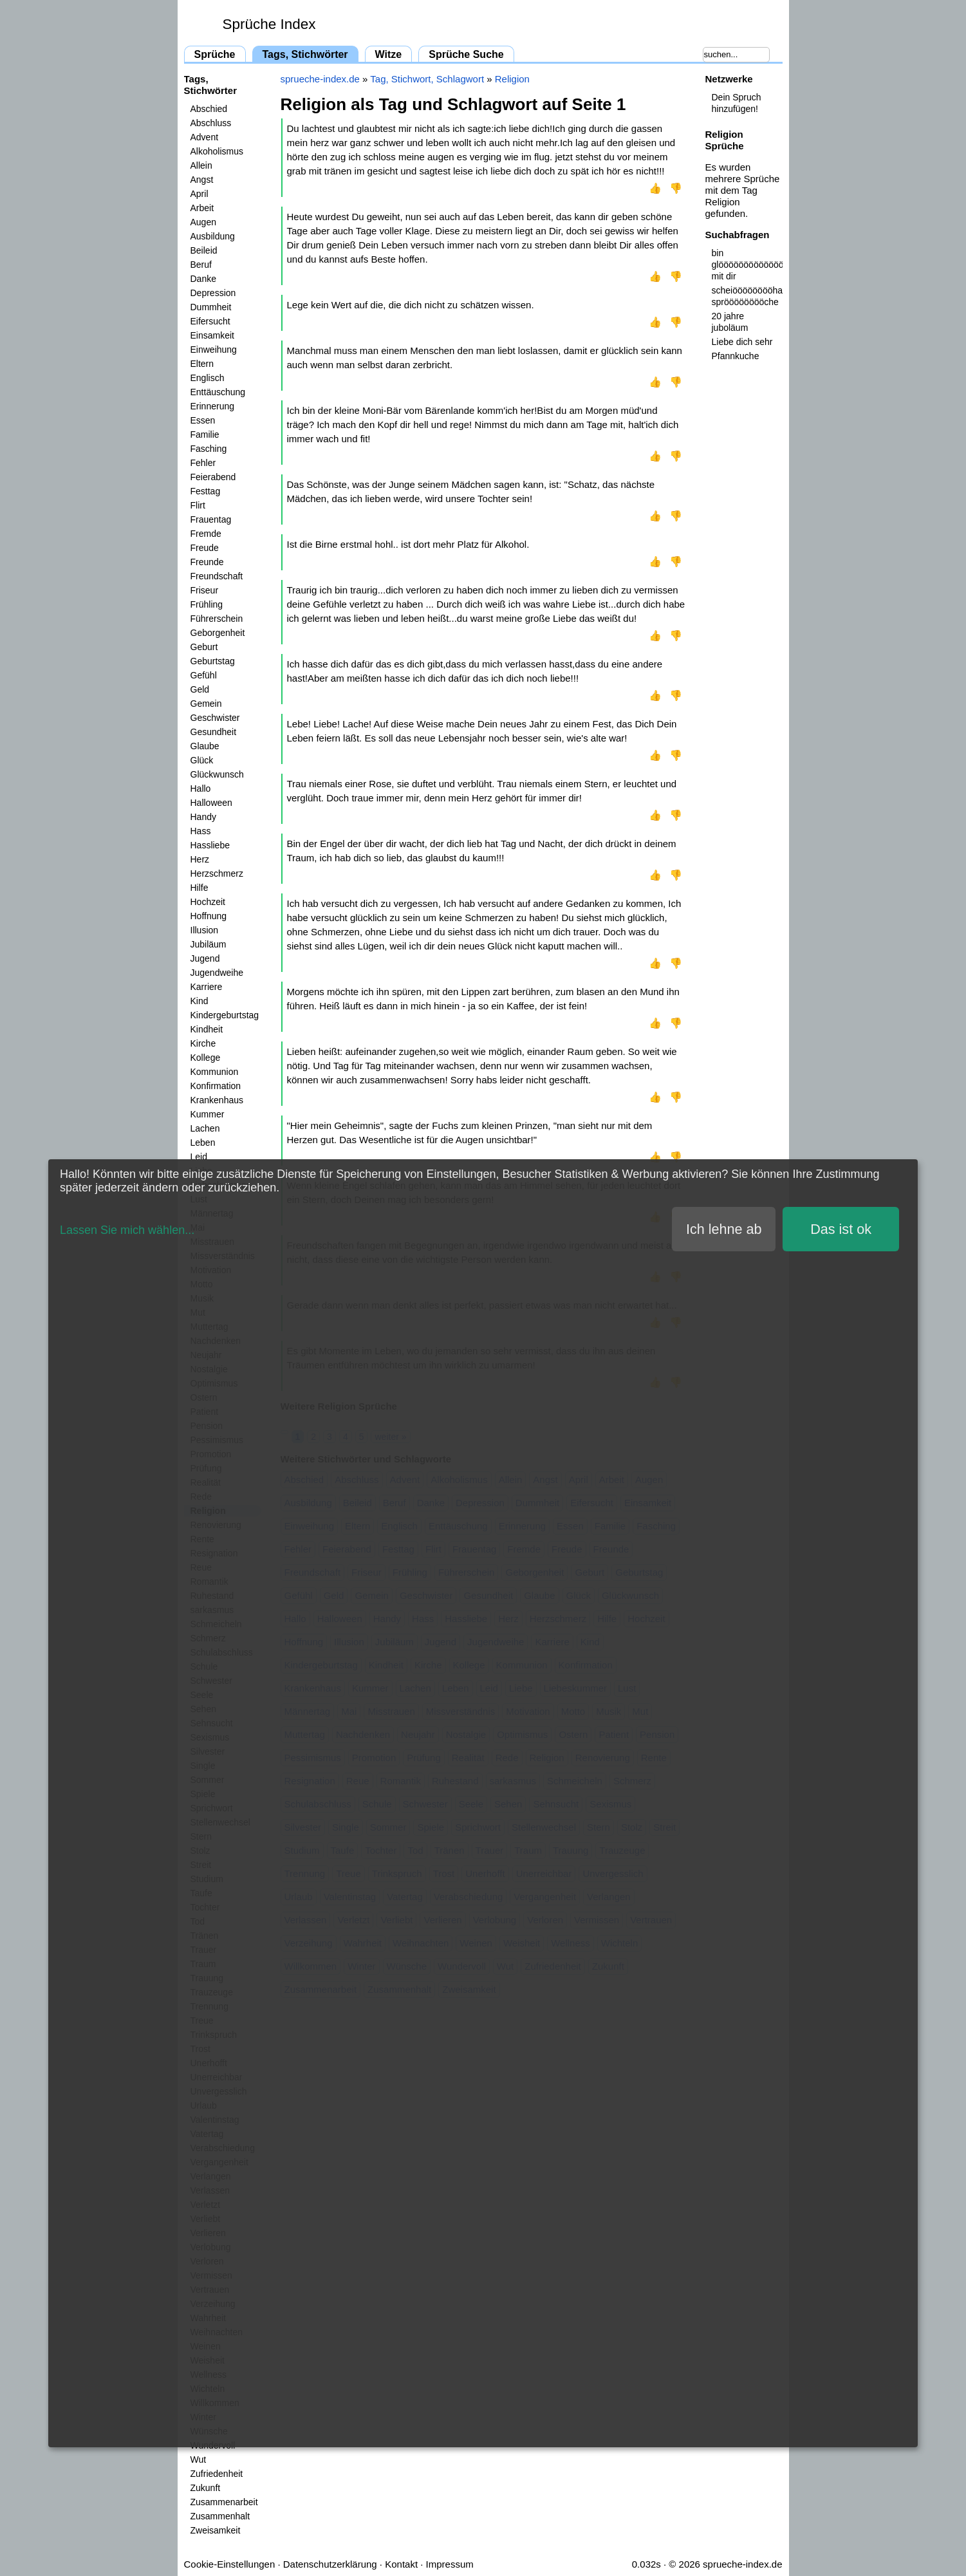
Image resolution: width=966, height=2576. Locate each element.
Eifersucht (210, 321)
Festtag (205, 491)
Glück (202, 760)
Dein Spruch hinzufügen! (736, 103)
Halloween (211, 803)
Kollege (205, 1057)
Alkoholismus (216, 151)
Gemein (206, 703)
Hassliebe (210, 845)
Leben (203, 1142)
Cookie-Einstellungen (229, 2564)
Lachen (205, 1128)
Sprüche (215, 54)
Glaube (204, 746)
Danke (203, 279)
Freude (204, 548)
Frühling (206, 604)
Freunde (207, 562)
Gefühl (203, 675)
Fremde (205, 533)
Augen (203, 222)
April (199, 194)
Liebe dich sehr (742, 342)
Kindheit (206, 1029)
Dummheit (211, 307)
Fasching (208, 448)
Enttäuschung (218, 392)
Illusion (204, 930)
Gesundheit (213, 732)
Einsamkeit (212, 335)
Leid (198, 1157)
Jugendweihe (217, 972)
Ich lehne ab (724, 1229)
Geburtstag (212, 661)
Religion (512, 78)
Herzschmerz (216, 873)
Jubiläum (208, 944)
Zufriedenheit (216, 2474)
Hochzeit (207, 902)
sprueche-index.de (320, 78)
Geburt (204, 647)
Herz (200, 859)
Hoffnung (208, 916)
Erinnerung (212, 406)
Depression (213, 293)
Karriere (206, 987)
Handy (203, 817)
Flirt (197, 505)
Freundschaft (216, 576)
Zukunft (205, 2488)
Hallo (200, 788)
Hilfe (199, 887)
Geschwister (215, 718)
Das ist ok (840, 1229)
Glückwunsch (217, 774)
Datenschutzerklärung (330, 2564)
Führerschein (216, 618)
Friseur (204, 590)
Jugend (205, 958)
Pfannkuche (735, 356)
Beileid (204, 250)
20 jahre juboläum (730, 322)
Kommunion (214, 1072)
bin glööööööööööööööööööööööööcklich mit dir (747, 264)
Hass (200, 831)
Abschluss (211, 123)
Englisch (207, 378)
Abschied (209, 109)
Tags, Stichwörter (305, 54)
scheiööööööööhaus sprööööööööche (747, 296)
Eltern (202, 364)
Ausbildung (212, 236)
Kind (199, 1001)
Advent (204, 137)
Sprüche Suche (466, 54)
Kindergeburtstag (224, 1015)
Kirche (203, 1043)
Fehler (203, 463)
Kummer (207, 1114)
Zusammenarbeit (224, 2502)
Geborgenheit (217, 633)
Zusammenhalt (220, 2516)
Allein (201, 165)
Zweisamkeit (215, 2530)
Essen (203, 420)
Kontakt (401, 2564)
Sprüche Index (269, 24)
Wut (198, 2459)
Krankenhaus (217, 1100)
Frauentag (211, 519)
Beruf (201, 264)
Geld (200, 689)
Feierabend (213, 477)
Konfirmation (215, 1086)
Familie (204, 434)
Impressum (450, 2564)
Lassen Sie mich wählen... (127, 1230)
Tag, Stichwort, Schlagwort (427, 78)
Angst (202, 179)
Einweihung (213, 349)
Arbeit (202, 208)
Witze (388, 54)
